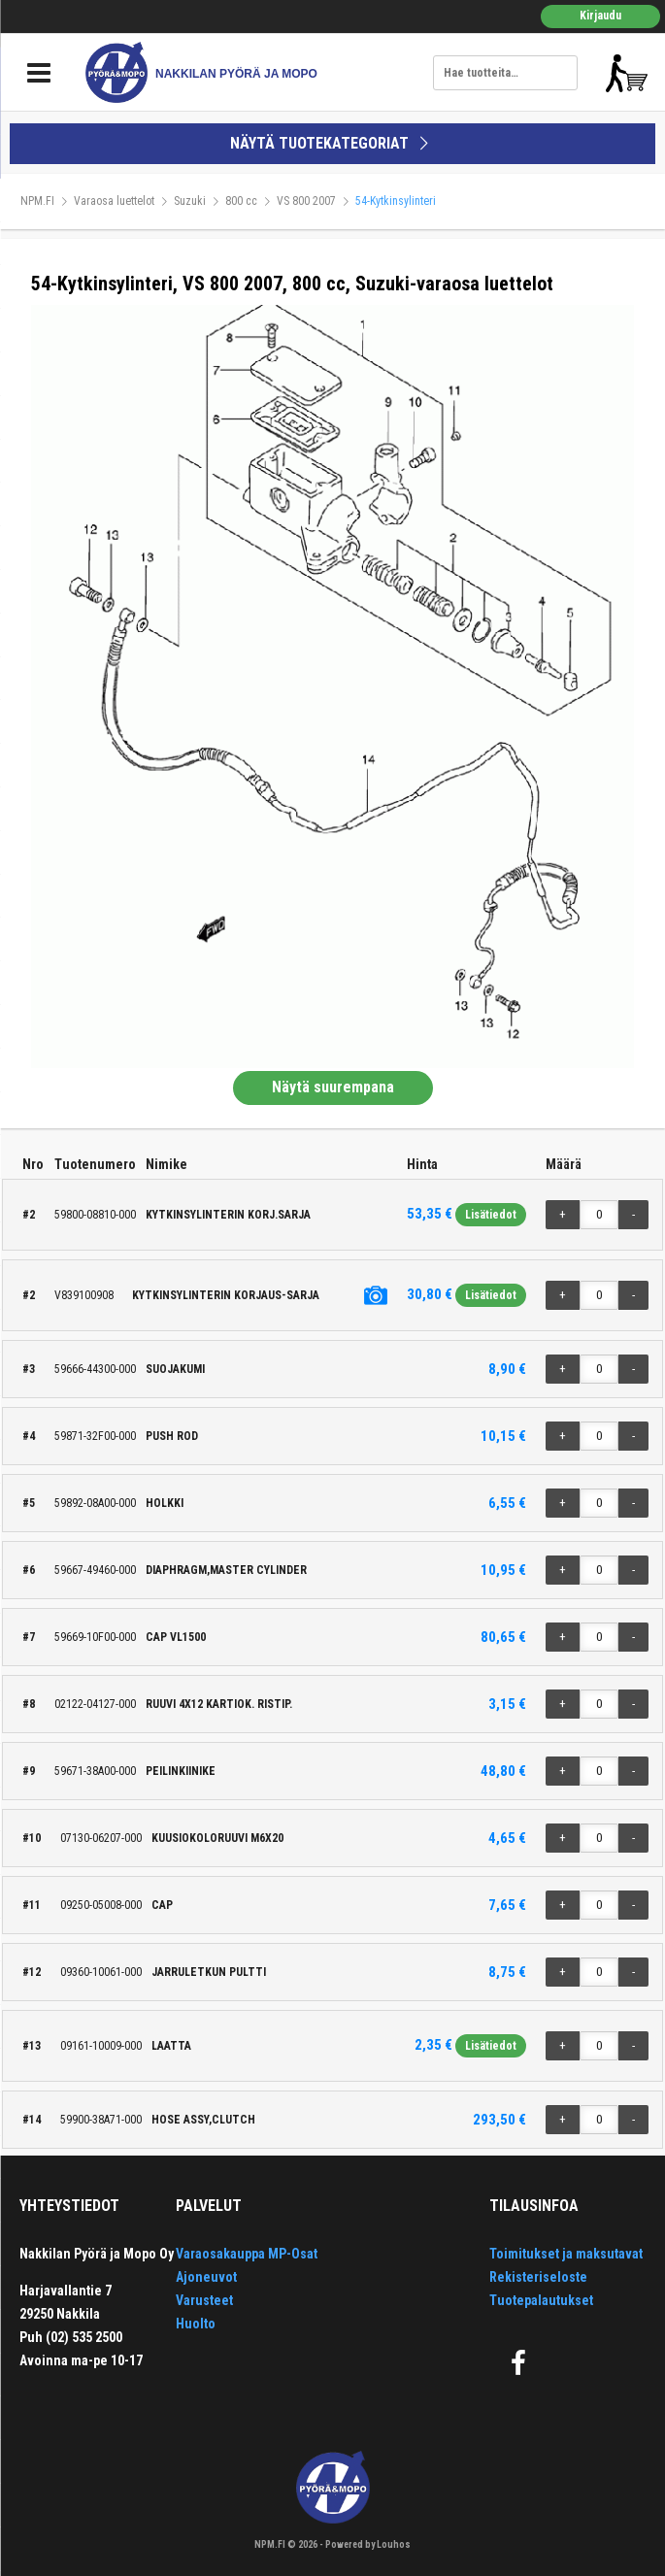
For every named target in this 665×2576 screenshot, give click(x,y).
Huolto (196, 2323)
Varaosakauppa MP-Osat (246, 2253)
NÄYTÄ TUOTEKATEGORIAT (332, 143)
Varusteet (204, 2300)
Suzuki (190, 201)
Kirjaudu (600, 15)
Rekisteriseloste (538, 2277)
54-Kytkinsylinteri (395, 201)
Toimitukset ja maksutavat (566, 2253)
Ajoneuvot (206, 2277)
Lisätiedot (490, 1214)
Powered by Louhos (368, 2544)
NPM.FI (37, 201)
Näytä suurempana (333, 1087)
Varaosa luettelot (114, 201)
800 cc (241, 201)
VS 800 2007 (306, 201)
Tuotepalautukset (541, 2300)
